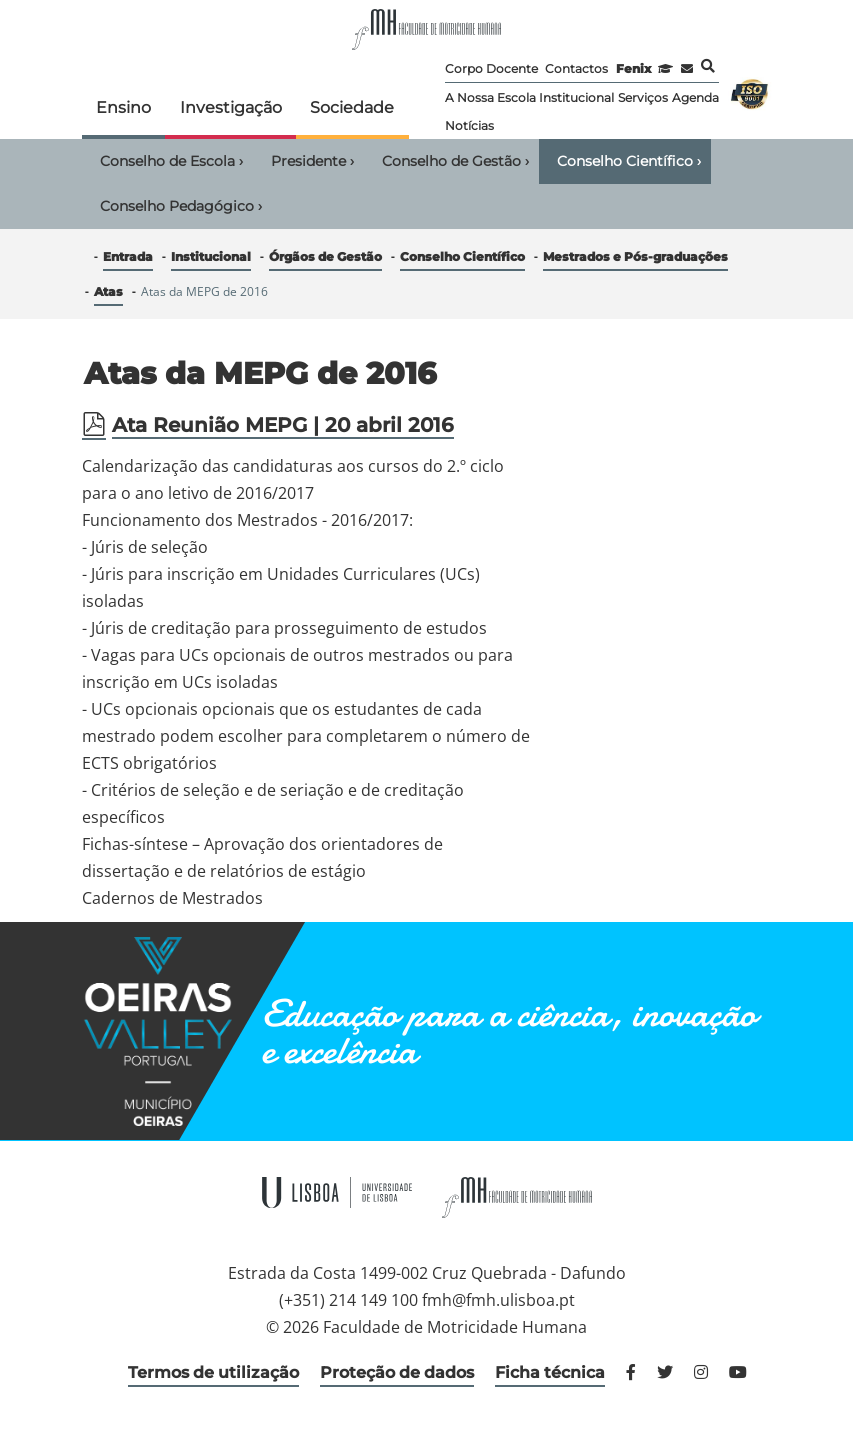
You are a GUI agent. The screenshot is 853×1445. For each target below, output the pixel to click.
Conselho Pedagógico (181, 206)
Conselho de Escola (171, 161)
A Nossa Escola (490, 97)
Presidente (312, 161)
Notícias (469, 125)
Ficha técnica (550, 1372)
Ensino (123, 107)
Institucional (576, 97)
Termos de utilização (213, 1372)
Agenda (695, 97)
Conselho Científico (629, 161)
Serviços (643, 97)
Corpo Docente (491, 68)
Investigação (231, 107)
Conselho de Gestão (455, 161)
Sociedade (352, 107)
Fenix (633, 68)
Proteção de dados (397, 1372)
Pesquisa (708, 66)
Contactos (576, 68)
